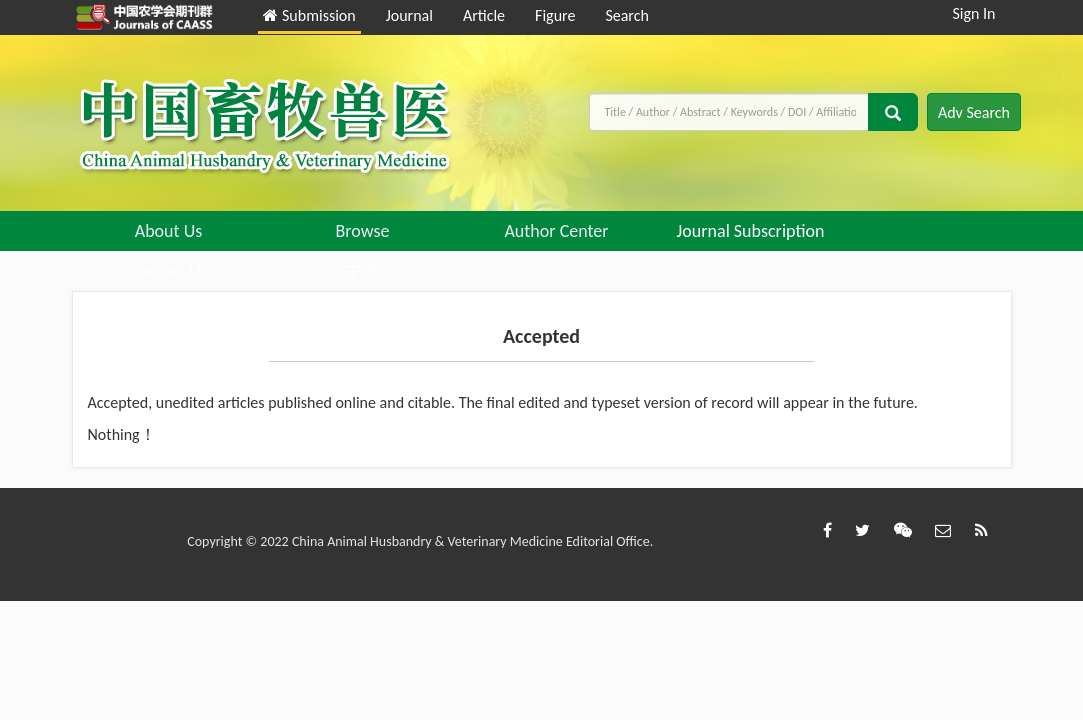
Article (484, 15)
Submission (309, 15)
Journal (409, 15)
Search (627, 15)
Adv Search (974, 112)
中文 (363, 271)
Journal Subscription (751, 231)
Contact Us (168, 271)
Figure (555, 15)
